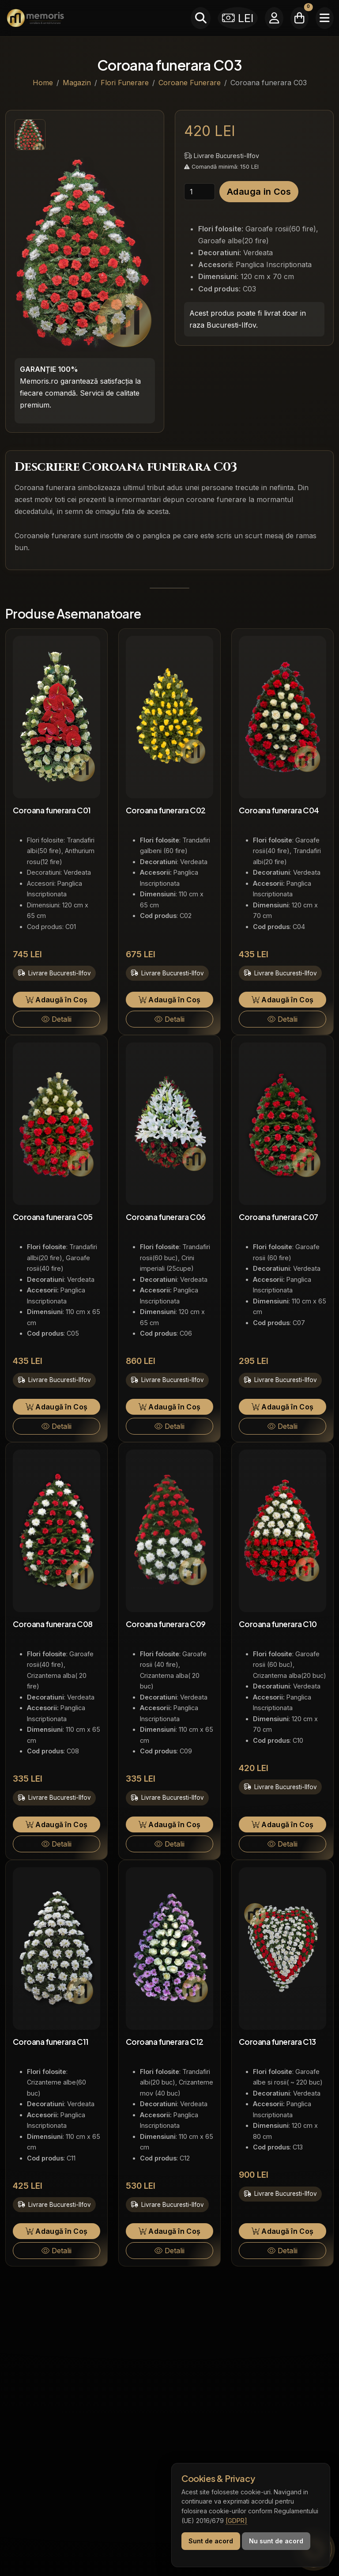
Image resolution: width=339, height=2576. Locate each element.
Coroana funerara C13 (277, 2042)
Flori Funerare (125, 82)
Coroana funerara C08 (53, 1624)
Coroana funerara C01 (52, 810)
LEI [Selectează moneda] (238, 18)
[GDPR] (236, 2520)
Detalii (56, 1019)
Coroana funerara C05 (53, 1217)
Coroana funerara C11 (51, 2042)
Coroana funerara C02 (166, 810)
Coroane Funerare (189, 82)
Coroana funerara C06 (166, 1217)
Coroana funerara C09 (166, 1624)
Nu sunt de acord (276, 2541)
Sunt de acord (210, 2541)
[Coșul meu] (299, 18)
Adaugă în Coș (57, 999)
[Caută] (201, 18)
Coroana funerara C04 (279, 810)
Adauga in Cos (259, 191)
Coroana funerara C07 (278, 1217)
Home (43, 82)
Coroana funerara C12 (164, 2042)
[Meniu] (325, 18)
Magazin (77, 82)
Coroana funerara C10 (278, 1624)
